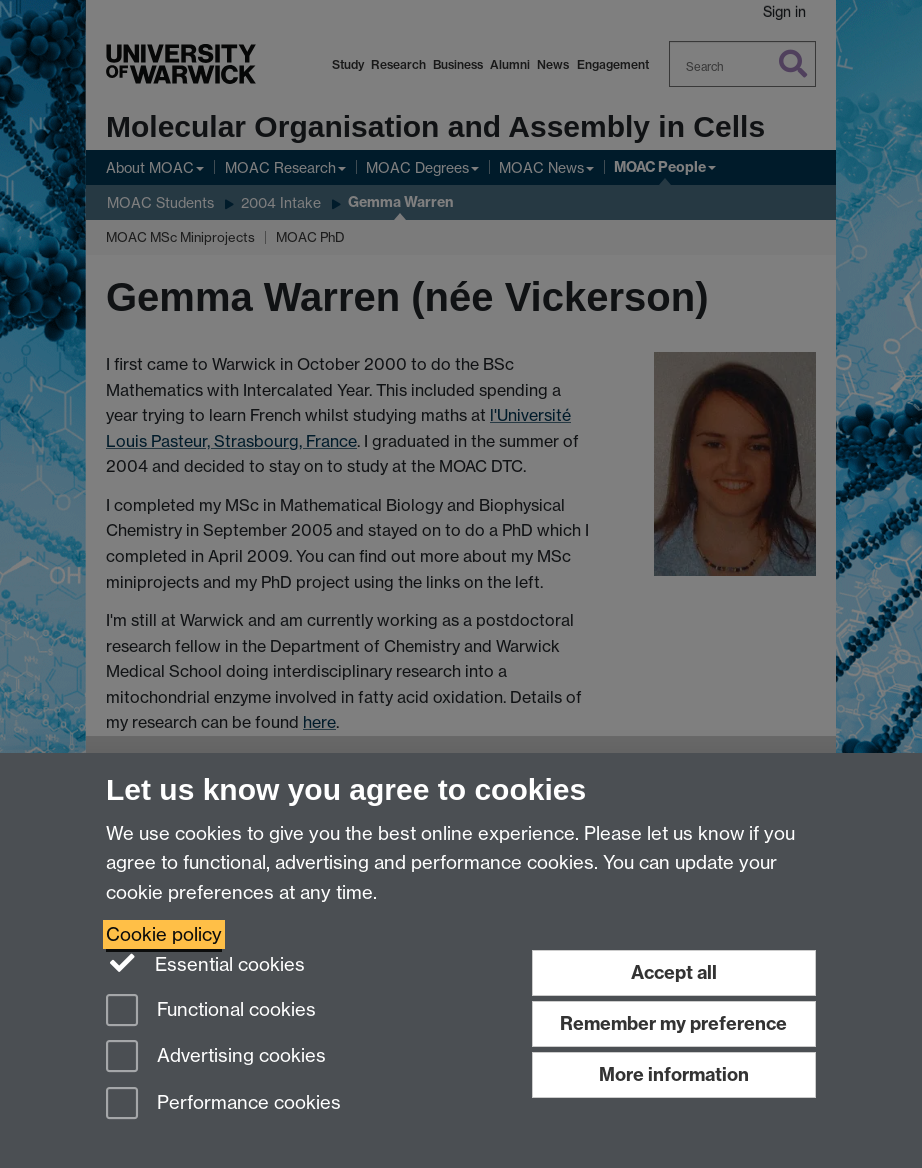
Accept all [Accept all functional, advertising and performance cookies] (674, 972)
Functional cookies (211, 1011)
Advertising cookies (216, 1057)
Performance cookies (223, 1104)
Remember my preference (673, 1023)
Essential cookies (205, 963)
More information (674, 1074)
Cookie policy (164, 934)
